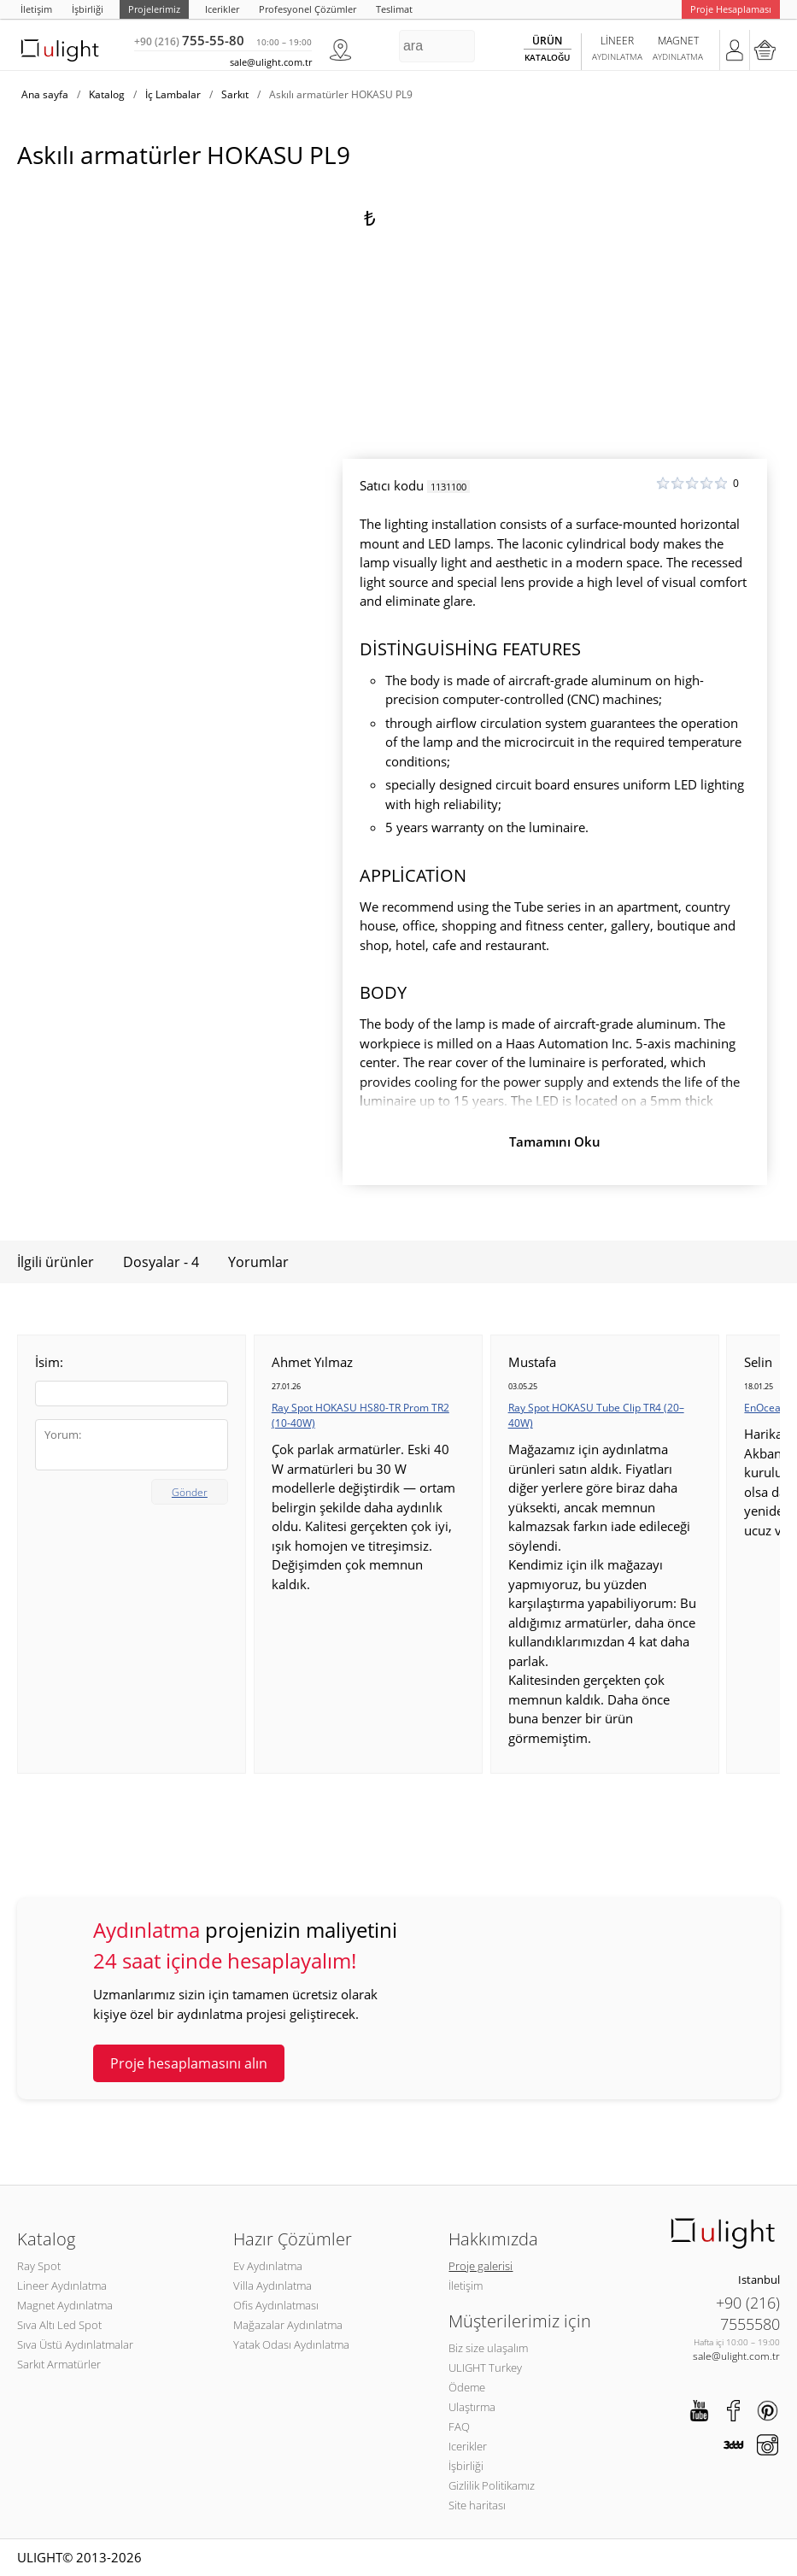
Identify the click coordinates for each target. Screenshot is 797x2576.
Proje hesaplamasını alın (188, 2063)
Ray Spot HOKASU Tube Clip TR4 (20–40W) (596, 1415)
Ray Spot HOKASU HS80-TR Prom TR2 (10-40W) (360, 1415)
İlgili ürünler (55, 1262)
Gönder (190, 1492)
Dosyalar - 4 (161, 1262)
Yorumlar (258, 1262)
